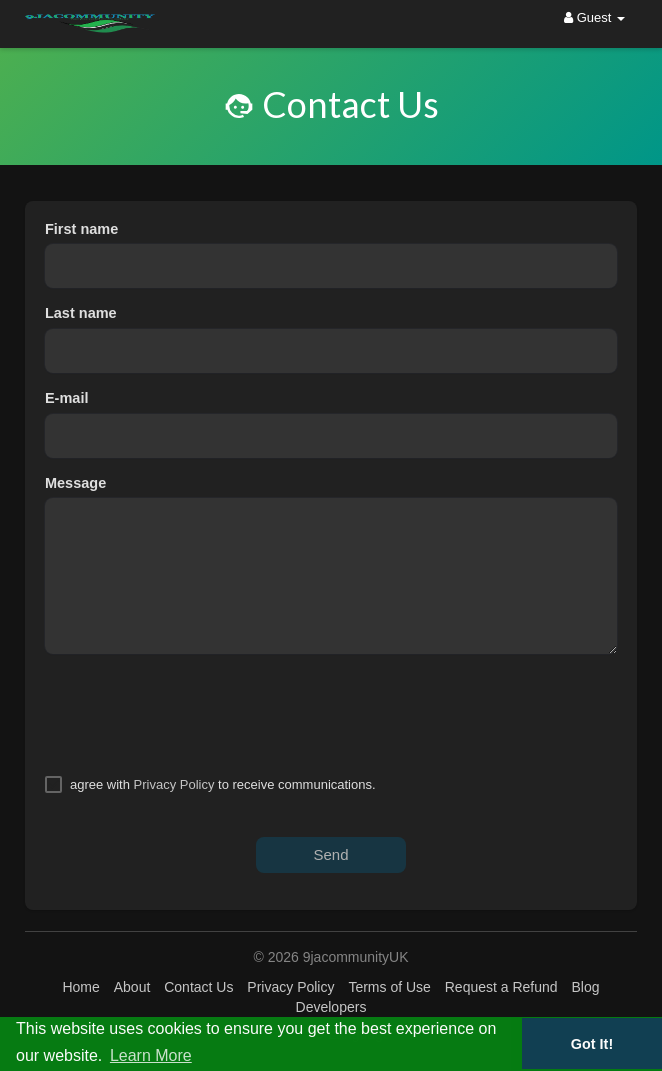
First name (81, 229)
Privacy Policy (174, 784)
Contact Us (198, 987)
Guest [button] (594, 17)
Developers (331, 1007)
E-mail (67, 398)
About (132, 987)
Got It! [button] (592, 1044)
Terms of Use (389, 987)
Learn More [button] (151, 1055)
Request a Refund (501, 987)
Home (80, 987)
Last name (81, 313)
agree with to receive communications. (223, 784)
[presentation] (197, 714)
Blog (585, 987)
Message (75, 483)
